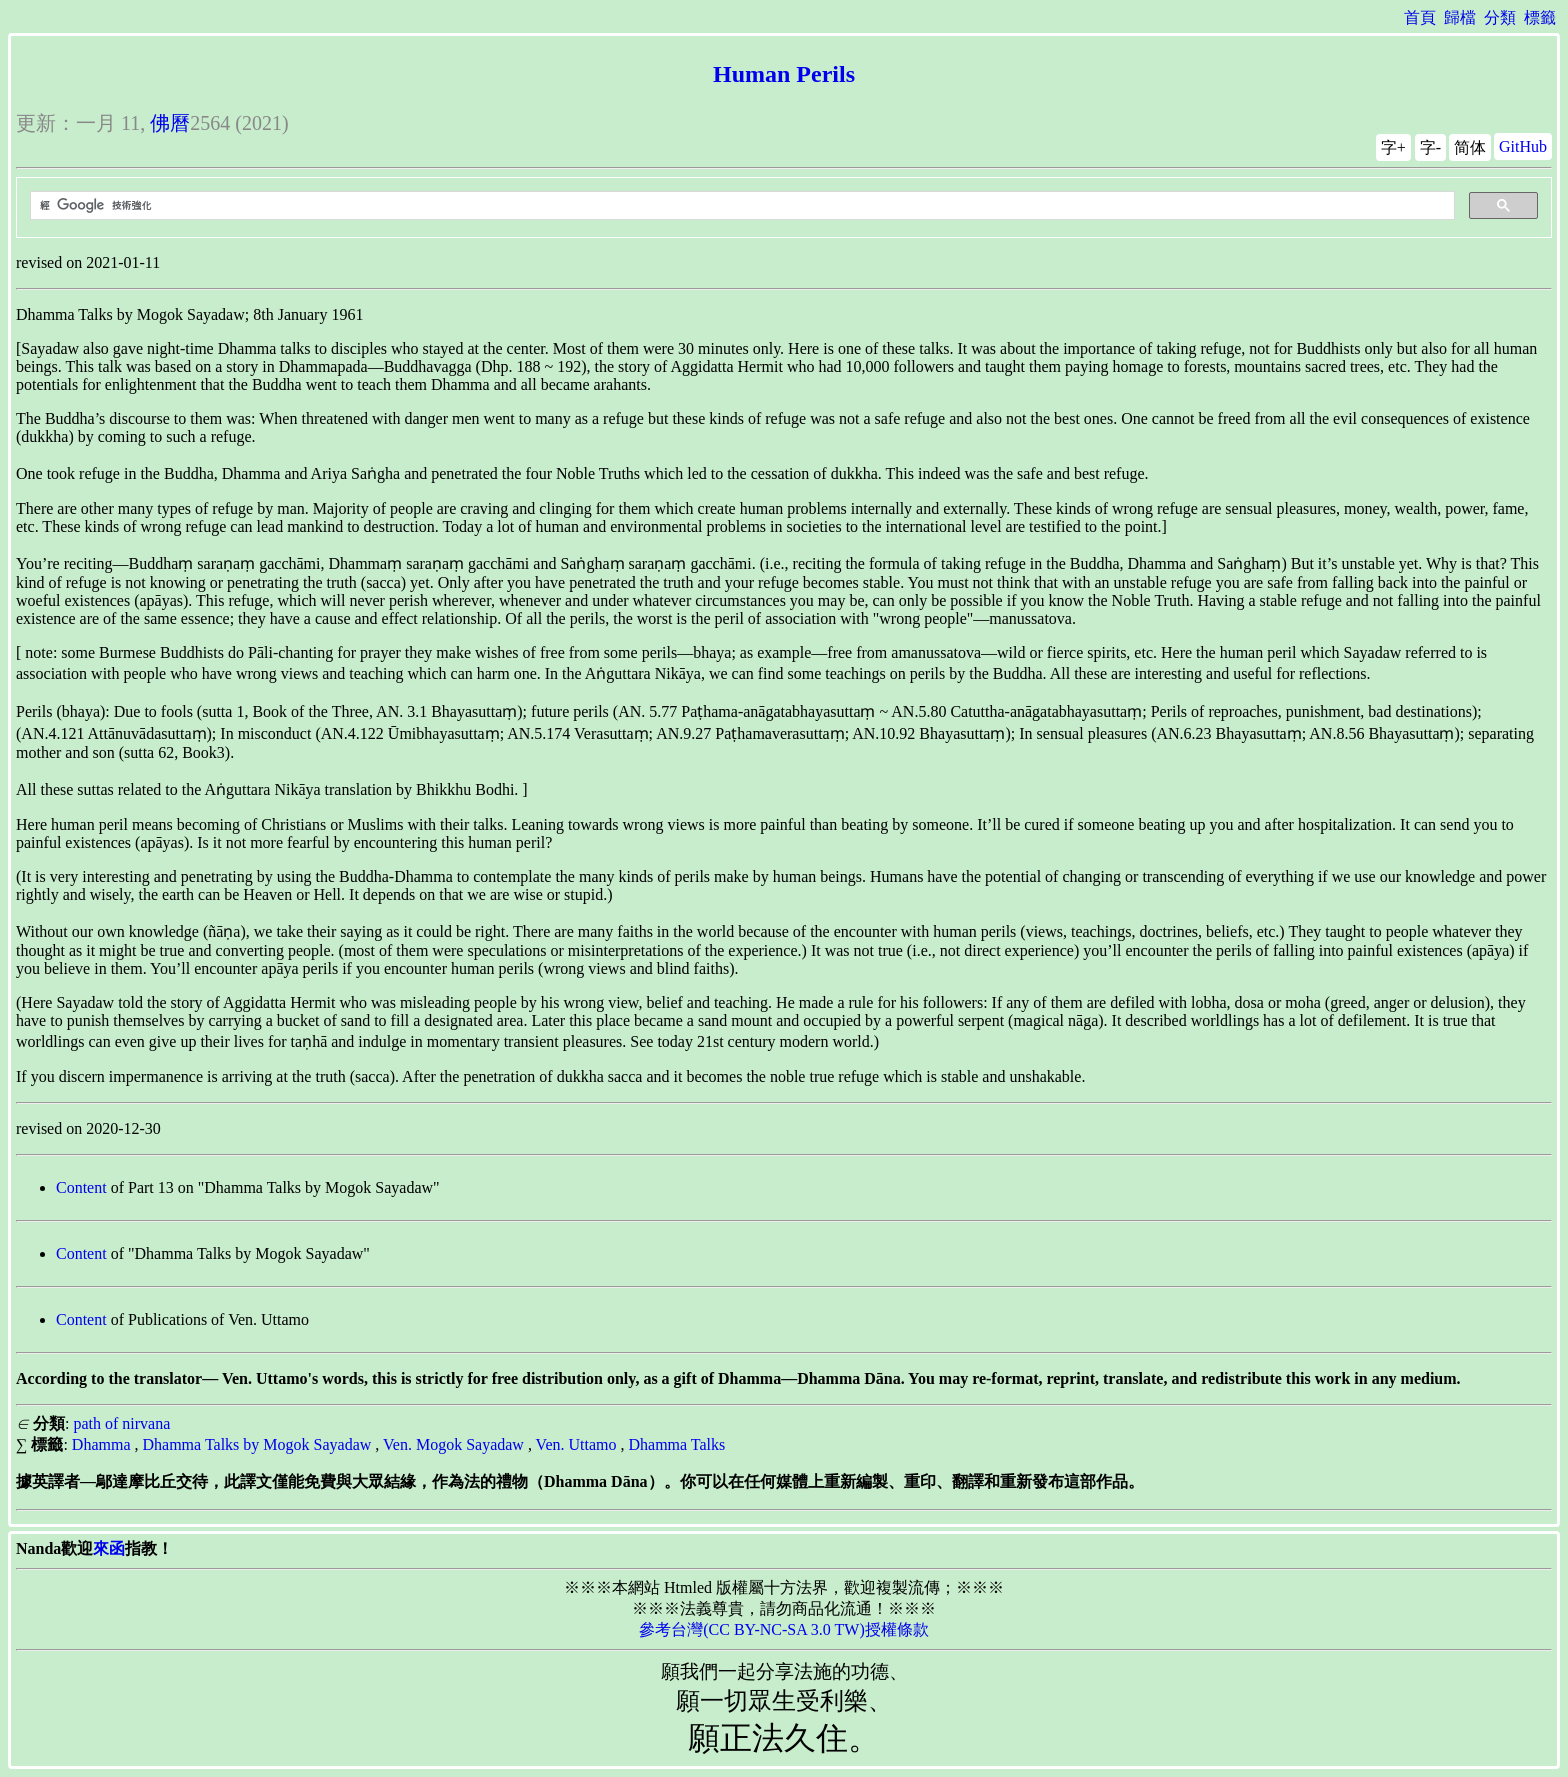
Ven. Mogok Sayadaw (453, 1444)
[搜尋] (740, 206)
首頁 (1420, 17)
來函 (109, 1548)
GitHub (1523, 146)
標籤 (1540, 17)
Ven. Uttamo (576, 1444)
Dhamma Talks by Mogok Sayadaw (257, 1444)
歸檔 (1460, 17)
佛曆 (170, 123)
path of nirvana (121, 1423)
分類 (1500, 17)
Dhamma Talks (676, 1444)
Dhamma (101, 1444)
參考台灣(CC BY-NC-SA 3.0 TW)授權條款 (784, 1629)
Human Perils (784, 74)
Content (81, 1187)
